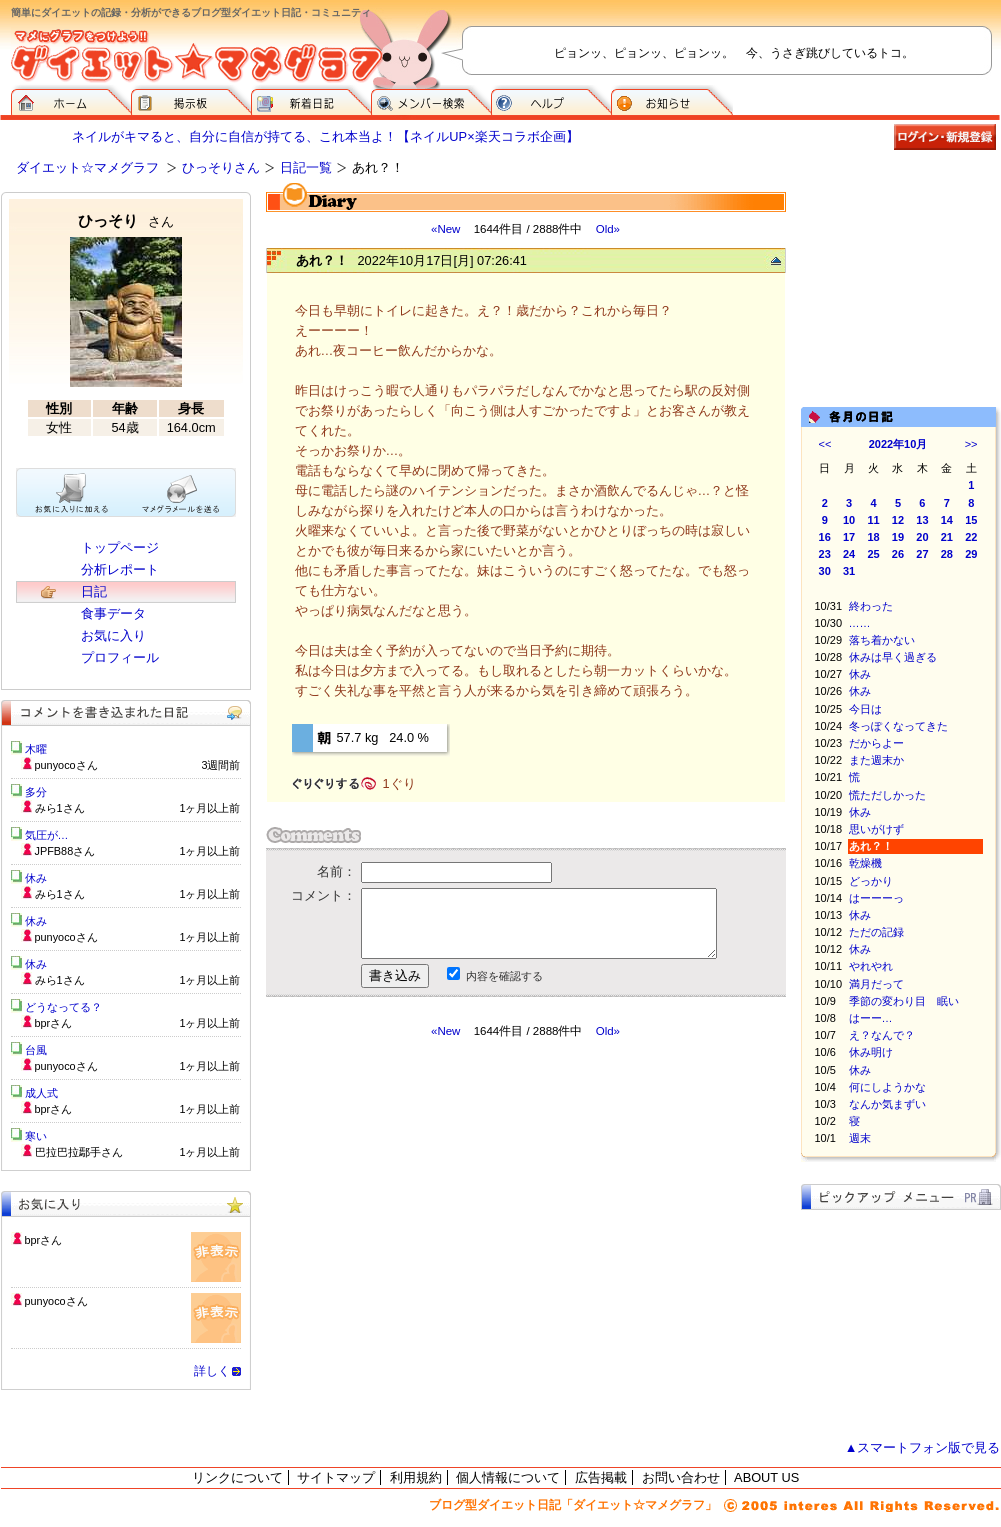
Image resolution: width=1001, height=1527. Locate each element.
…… (860, 623)
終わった (871, 606)
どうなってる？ (63, 1007)
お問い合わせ (681, 1477)
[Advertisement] (454, 1219)
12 (898, 520)
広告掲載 (601, 1477)
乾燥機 (865, 863)
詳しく (212, 1371)
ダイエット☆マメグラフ (87, 167)
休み (860, 674)
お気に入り (113, 635)
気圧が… (47, 835)
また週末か (876, 760)
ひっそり (126, 220)
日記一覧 (306, 167)
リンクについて (237, 1477)
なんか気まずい (887, 1104)
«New (445, 229)
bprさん (44, 1240)
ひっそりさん (221, 167)
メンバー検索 (431, 100)
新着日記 (311, 100)
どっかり (871, 881)
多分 (36, 792)
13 (922, 520)
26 (898, 554)
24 (849, 554)
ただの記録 (876, 932)
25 (873, 554)
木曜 (36, 749)
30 (825, 571)
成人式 (41, 1093)
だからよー (876, 743)
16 (825, 537)
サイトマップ (336, 1477)
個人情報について (508, 1477)
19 (898, 537)
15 (971, 520)
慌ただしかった (887, 795)
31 (849, 571)
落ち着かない (882, 640)
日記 (94, 591)
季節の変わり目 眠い (904, 1001)
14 (947, 520)
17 (849, 537)
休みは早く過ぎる (893, 657)
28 (947, 554)
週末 (860, 1138)
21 (947, 537)
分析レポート (120, 569)
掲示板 (191, 100)
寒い (36, 1136)
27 (922, 554)
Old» (608, 229)
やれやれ (871, 966)
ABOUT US (766, 1477)
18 (873, 537)
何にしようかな (887, 1087)
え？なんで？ (882, 1035)
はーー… (871, 1018)
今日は (865, 709)
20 (922, 537)
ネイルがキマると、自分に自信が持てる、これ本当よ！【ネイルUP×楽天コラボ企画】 (325, 136)
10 (849, 520)
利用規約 (416, 1477)
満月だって (876, 984)
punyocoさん (56, 1301)
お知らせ (672, 100)
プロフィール (120, 657)
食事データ (113, 613)
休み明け (871, 1052)
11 (873, 520)
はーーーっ (876, 898)
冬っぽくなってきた (898, 726)
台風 (36, 1050)
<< (825, 444)
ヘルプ (551, 100)
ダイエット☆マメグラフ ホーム (71, 100)
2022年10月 (898, 444)
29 (971, 554)
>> (971, 444)
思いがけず (876, 829)
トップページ (120, 547)
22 (971, 537)
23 (825, 554)
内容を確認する (504, 976)
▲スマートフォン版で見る (923, 1447)
